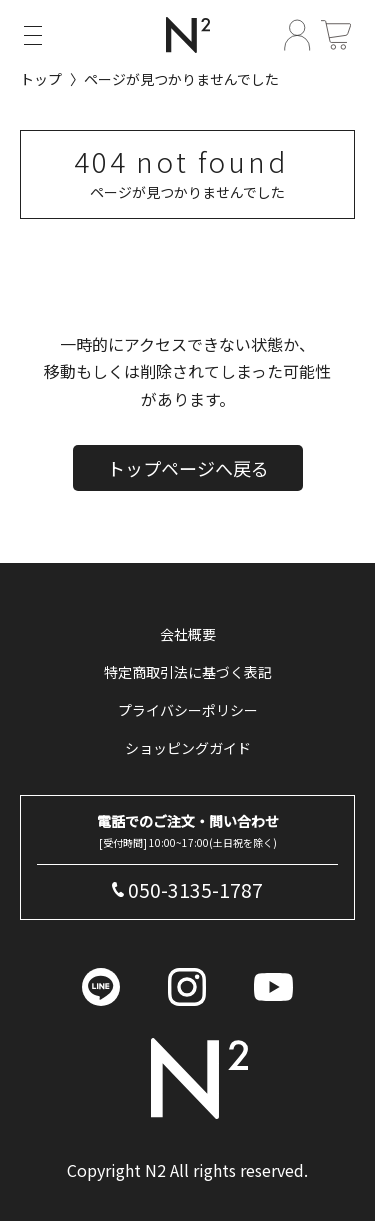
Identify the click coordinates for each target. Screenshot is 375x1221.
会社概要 (188, 634)
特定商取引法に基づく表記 (188, 672)
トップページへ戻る (188, 468)
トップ (41, 79)
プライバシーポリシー (188, 710)
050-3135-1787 (195, 890)
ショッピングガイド (188, 748)
